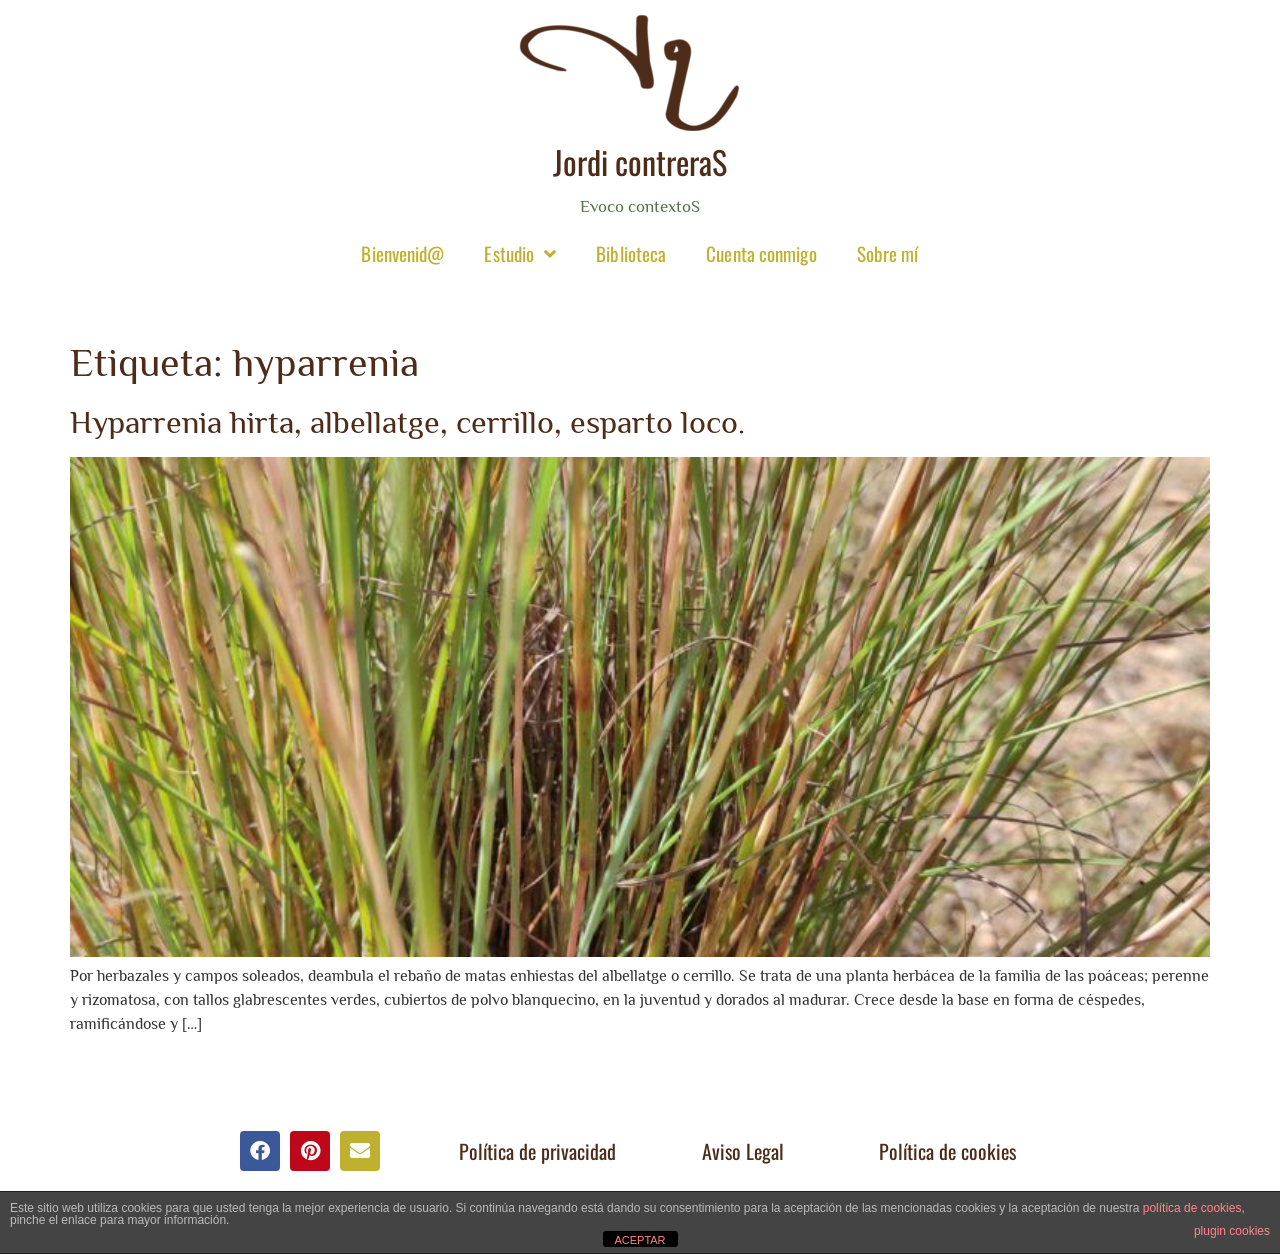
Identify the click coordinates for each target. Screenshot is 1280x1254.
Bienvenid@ (402, 253)
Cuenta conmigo (761, 253)
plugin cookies (1232, 1231)
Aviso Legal (743, 1151)
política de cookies (1192, 1208)
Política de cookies (947, 1151)
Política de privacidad (537, 1151)
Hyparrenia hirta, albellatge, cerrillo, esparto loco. (407, 422)
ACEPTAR (639, 1240)
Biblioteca (631, 253)
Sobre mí (888, 253)
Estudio (520, 253)
